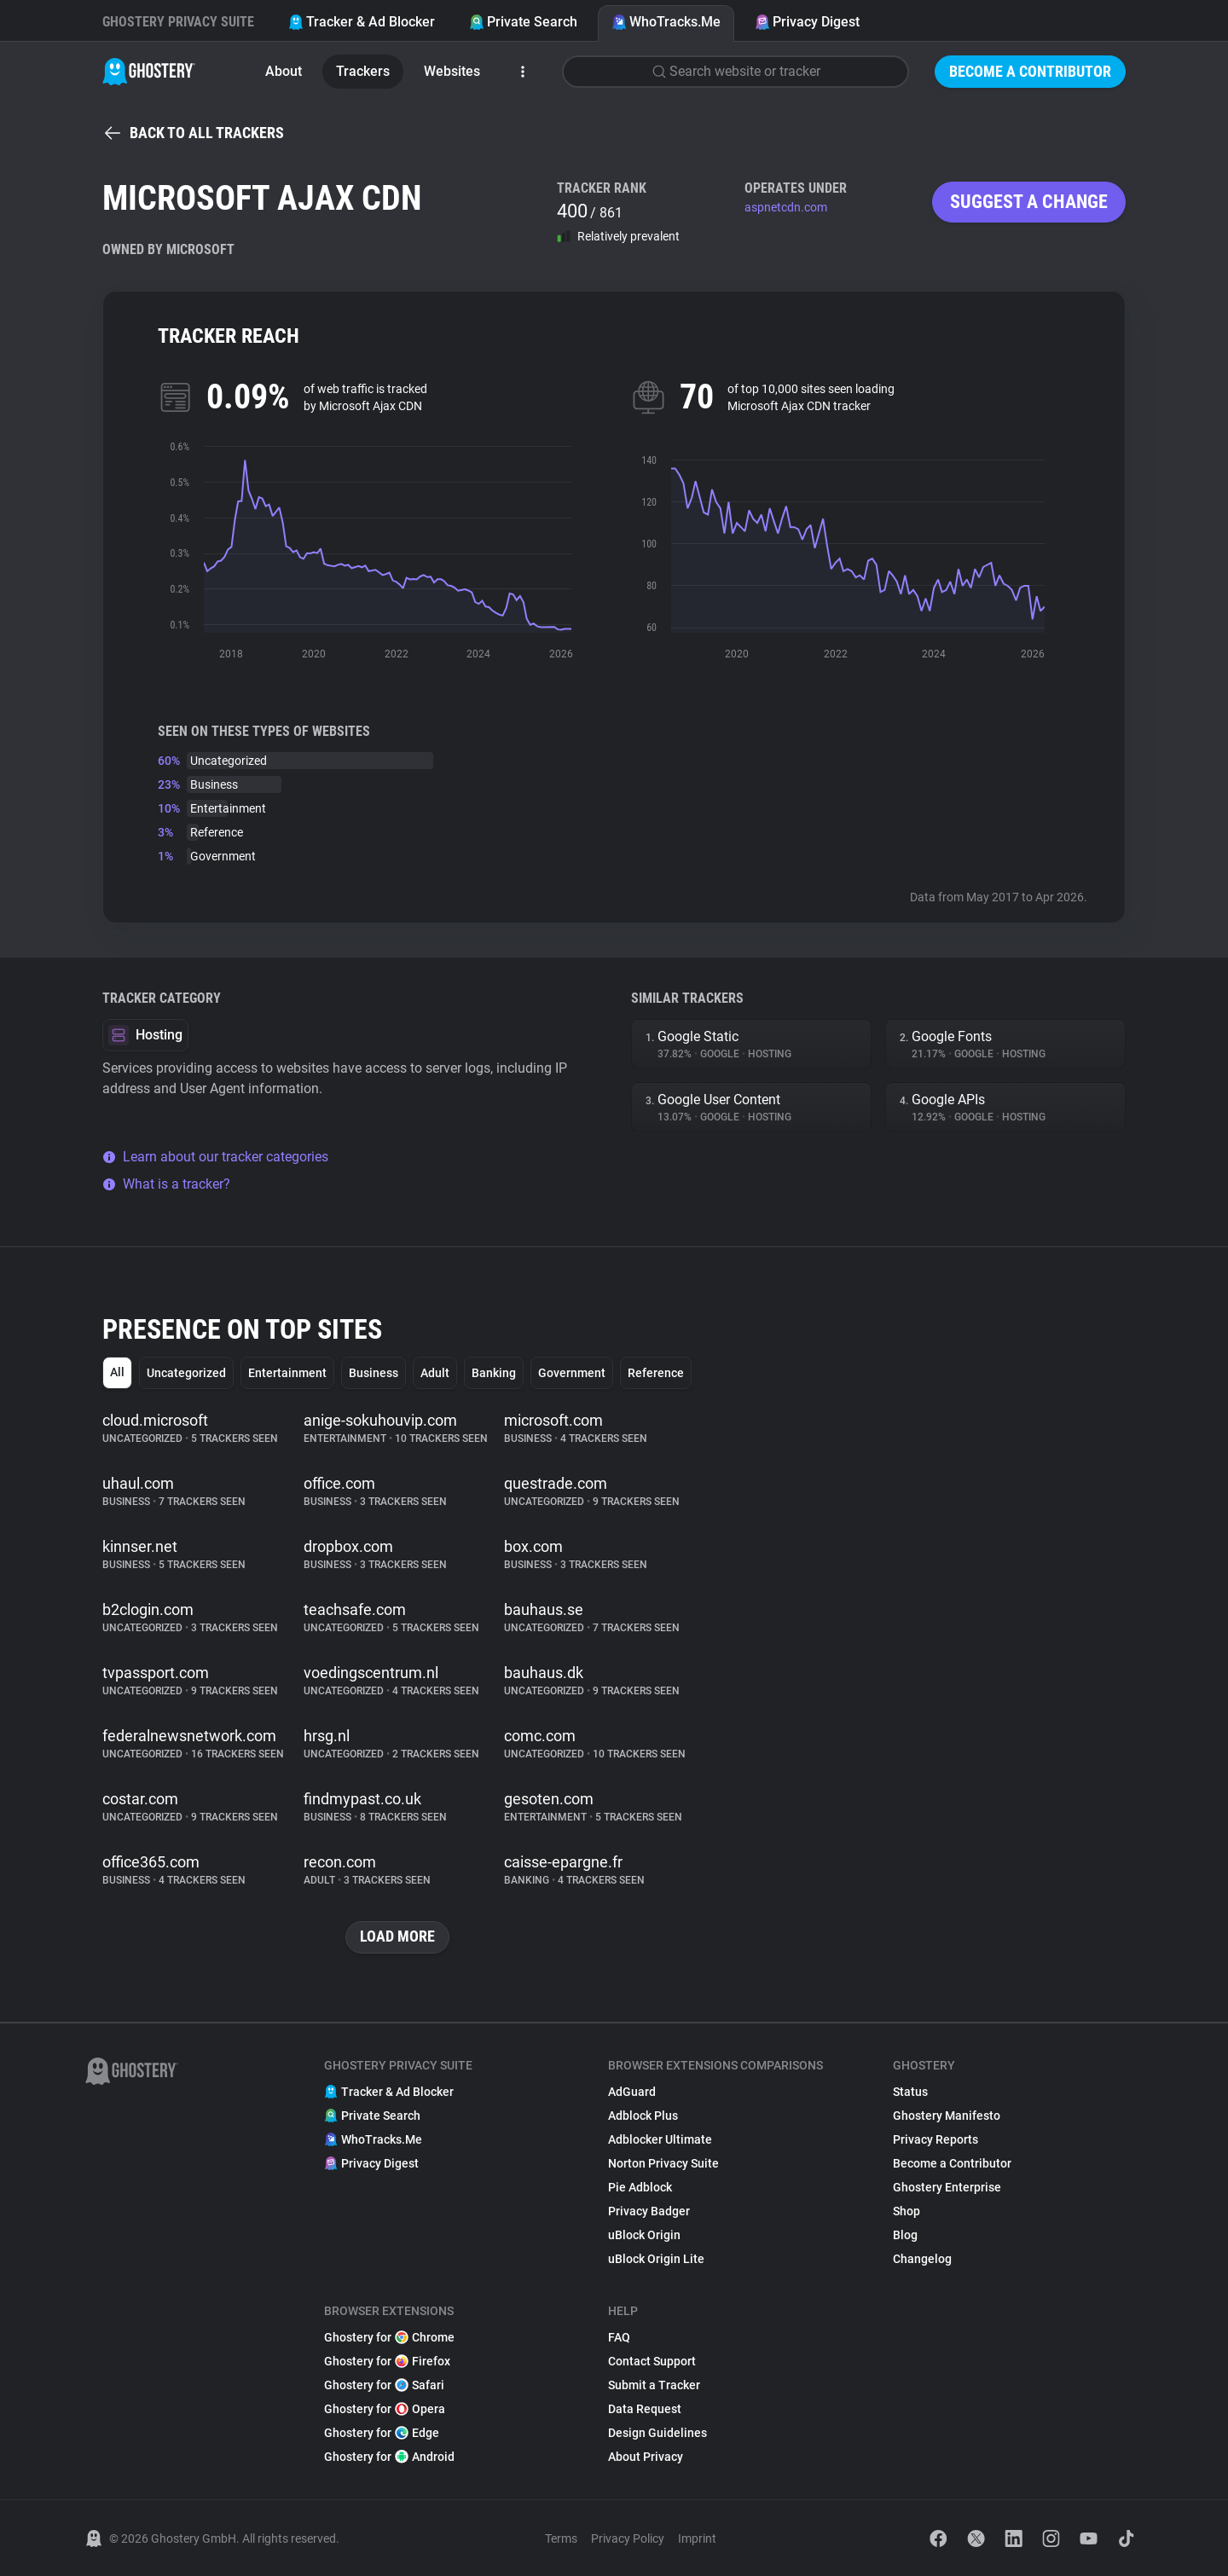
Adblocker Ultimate (660, 2139)
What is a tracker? (166, 1184)
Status (910, 2091)
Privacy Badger (649, 2211)
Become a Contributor (1030, 71)
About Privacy (645, 2456)
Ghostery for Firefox (387, 2361)
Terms (561, 2538)
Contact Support (652, 2361)
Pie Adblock (640, 2187)
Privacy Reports (935, 2139)
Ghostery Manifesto (946, 2115)
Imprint (697, 2538)
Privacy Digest (807, 22)
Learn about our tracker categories (215, 1157)
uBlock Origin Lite (656, 2259)
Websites (452, 71)
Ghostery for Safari (384, 2385)
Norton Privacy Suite (663, 2163)
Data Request (644, 2409)
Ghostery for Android (389, 2456)
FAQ (619, 2337)
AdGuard (632, 2091)
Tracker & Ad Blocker (361, 22)
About (283, 71)
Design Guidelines (657, 2433)
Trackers (363, 71)
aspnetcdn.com (785, 207)
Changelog (922, 2259)
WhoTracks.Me (666, 22)
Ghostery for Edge (381, 2433)
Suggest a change (1029, 201)
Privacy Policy (627, 2538)
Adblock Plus (643, 2115)
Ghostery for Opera (384, 2409)
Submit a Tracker (654, 2385)
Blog (905, 2235)
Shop (906, 2211)
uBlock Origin (644, 2235)
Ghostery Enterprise (947, 2187)
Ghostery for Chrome (389, 2337)
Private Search (523, 22)
